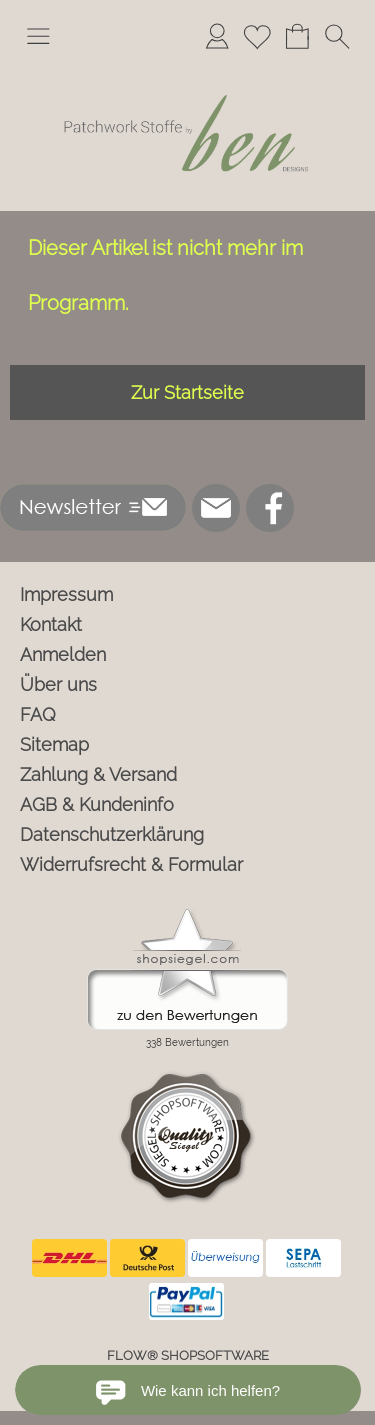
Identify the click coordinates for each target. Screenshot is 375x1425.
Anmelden (63, 654)
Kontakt (51, 624)
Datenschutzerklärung (112, 834)
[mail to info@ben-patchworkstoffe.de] (216, 508)
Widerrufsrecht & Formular (131, 864)
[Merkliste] (257, 36)
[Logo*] (187, 69)
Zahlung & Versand (98, 774)
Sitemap (54, 744)
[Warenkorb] (297, 36)
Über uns (58, 684)
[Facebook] (270, 508)
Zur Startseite (187, 392)
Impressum (66, 594)
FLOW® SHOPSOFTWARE (188, 1355)
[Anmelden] (217, 36)
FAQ (38, 714)
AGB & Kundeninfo (97, 804)
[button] (38, 36)
